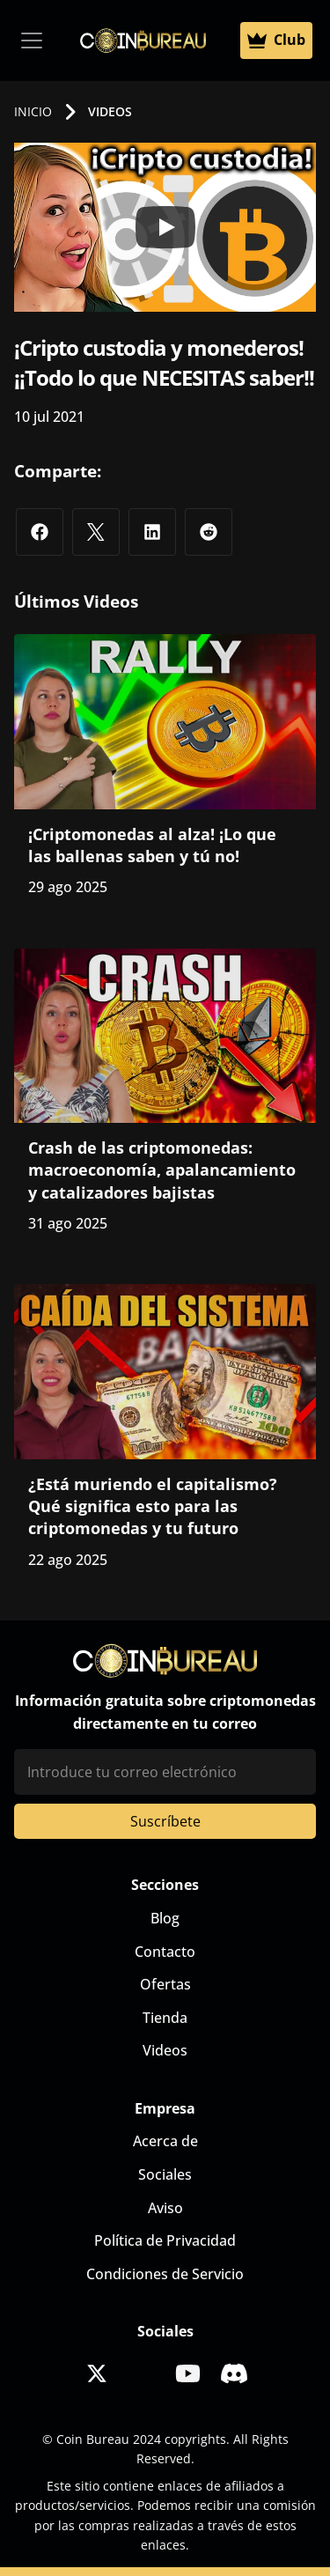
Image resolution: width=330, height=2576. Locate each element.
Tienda (165, 2017)
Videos (165, 2050)
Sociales (165, 2174)
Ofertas (165, 1984)
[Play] (165, 227)
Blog (165, 1918)
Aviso (165, 2208)
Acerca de (165, 2141)
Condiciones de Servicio (165, 2274)
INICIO (33, 111)
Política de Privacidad (165, 2240)
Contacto (165, 1951)
